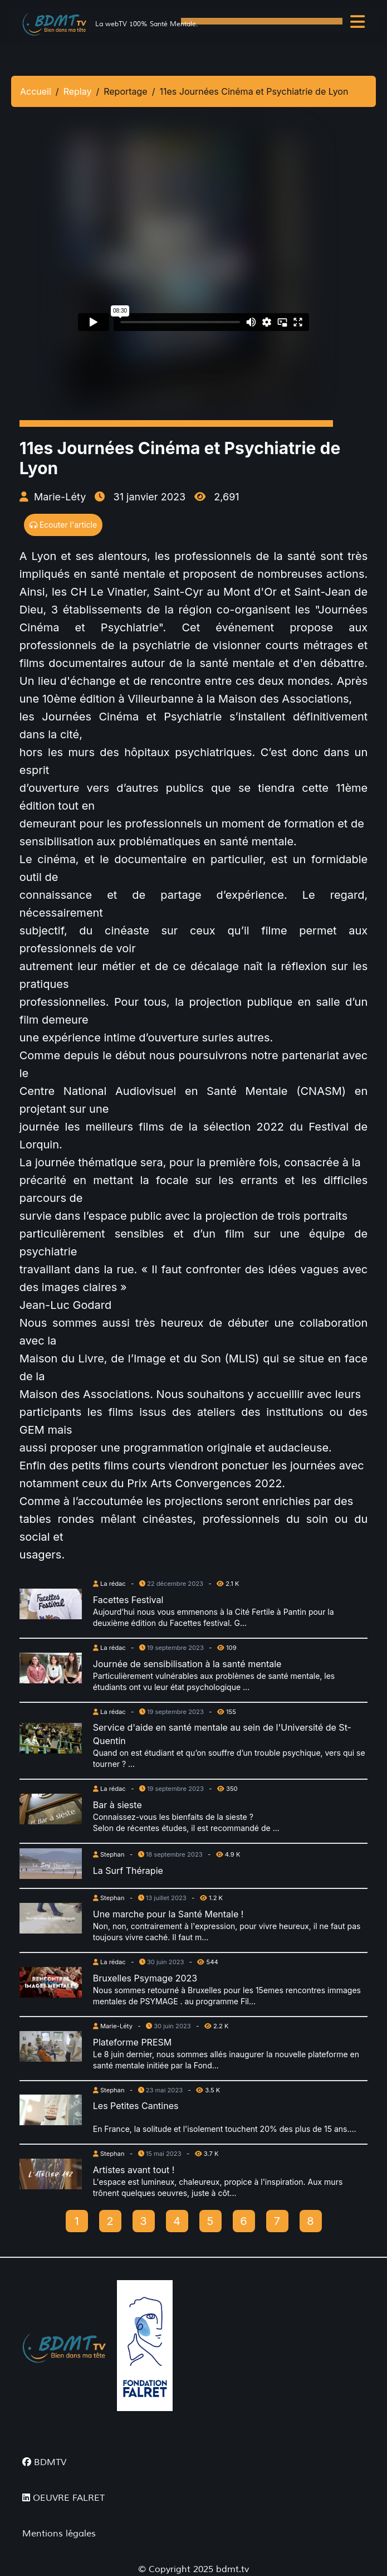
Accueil (35, 91)
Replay (77, 91)
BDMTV (44, 2462)
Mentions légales (59, 2533)
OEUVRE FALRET (63, 2498)
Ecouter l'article (63, 524)
